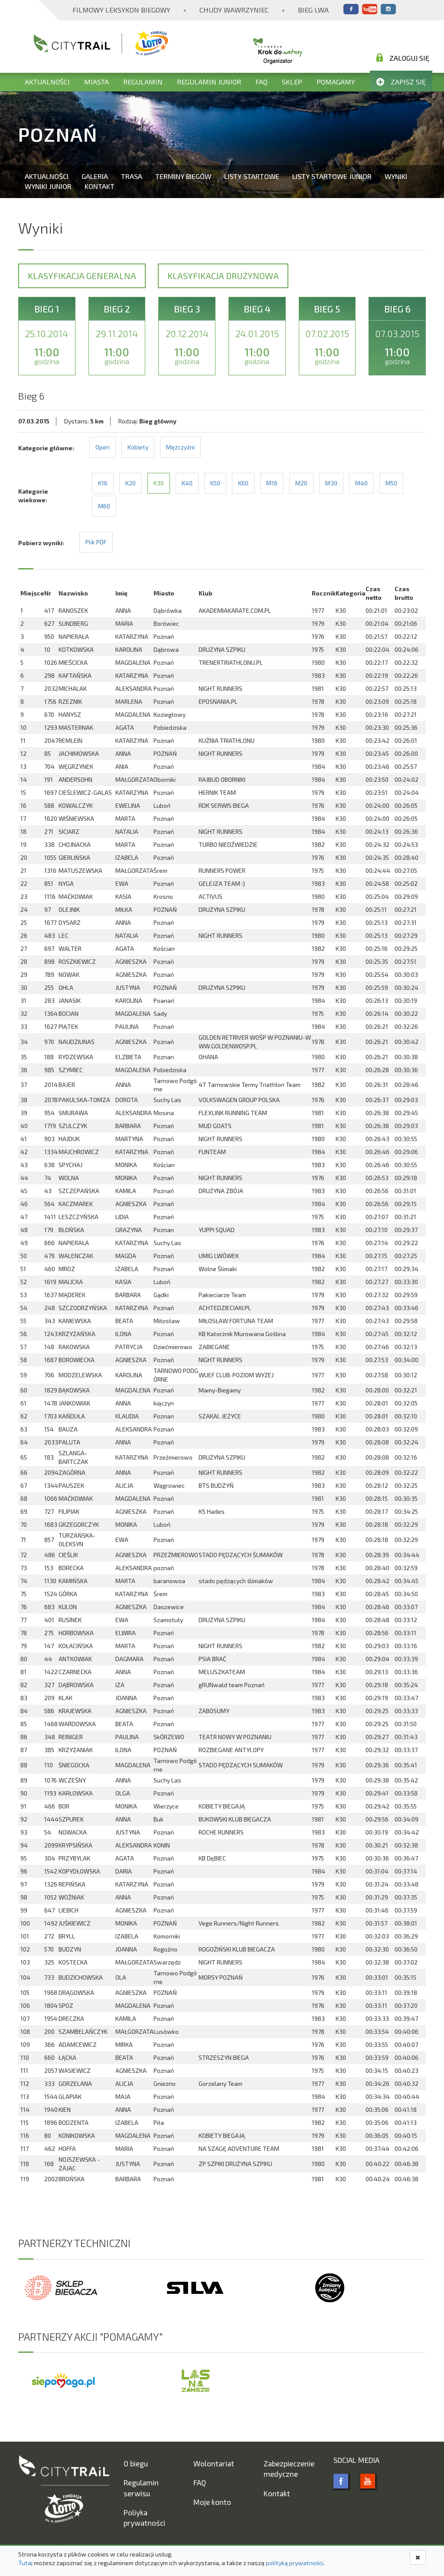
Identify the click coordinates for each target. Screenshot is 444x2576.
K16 (103, 483)
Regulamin (143, 82)
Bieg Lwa (313, 10)
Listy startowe (251, 176)
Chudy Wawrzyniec (234, 10)
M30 (331, 483)
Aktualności (47, 82)
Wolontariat (213, 2463)
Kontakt (99, 186)
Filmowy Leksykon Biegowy (121, 10)
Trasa (131, 176)
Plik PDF (96, 542)
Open (102, 447)
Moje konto (212, 2502)
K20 (130, 483)
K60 (243, 483)
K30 (158, 483)
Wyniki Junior (48, 186)
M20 (301, 483)
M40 (361, 483)
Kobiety (137, 447)
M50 (391, 483)
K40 (187, 483)
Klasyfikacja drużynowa (223, 275)
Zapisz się (401, 82)
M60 (104, 506)
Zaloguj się (402, 57)
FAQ (261, 82)
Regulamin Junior (209, 82)
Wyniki (396, 176)
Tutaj (25, 2562)
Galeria (95, 176)
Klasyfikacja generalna (82, 275)
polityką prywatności (294, 2562)
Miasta (96, 82)
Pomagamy (336, 82)
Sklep (292, 82)
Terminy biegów (183, 176)
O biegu (136, 2463)
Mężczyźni (180, 447)
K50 (215, 483)
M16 (272, 483)
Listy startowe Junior (332, 176)
